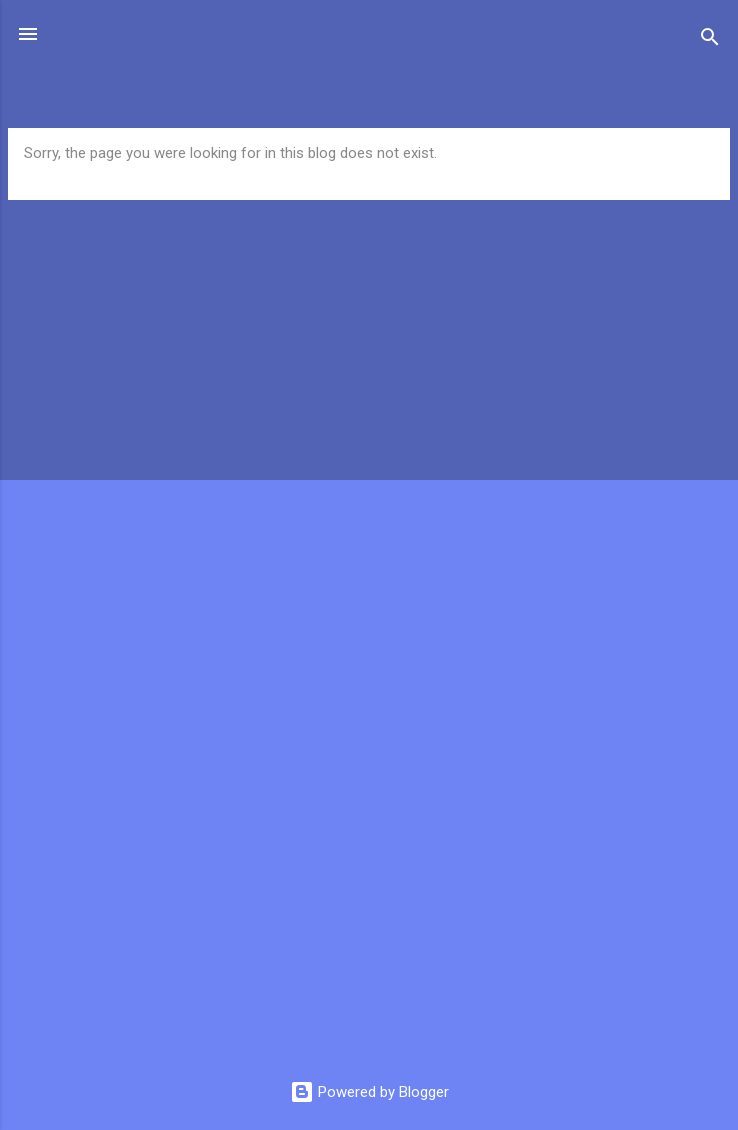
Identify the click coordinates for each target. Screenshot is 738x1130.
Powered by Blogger (369, 1092)
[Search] (710, 40)
